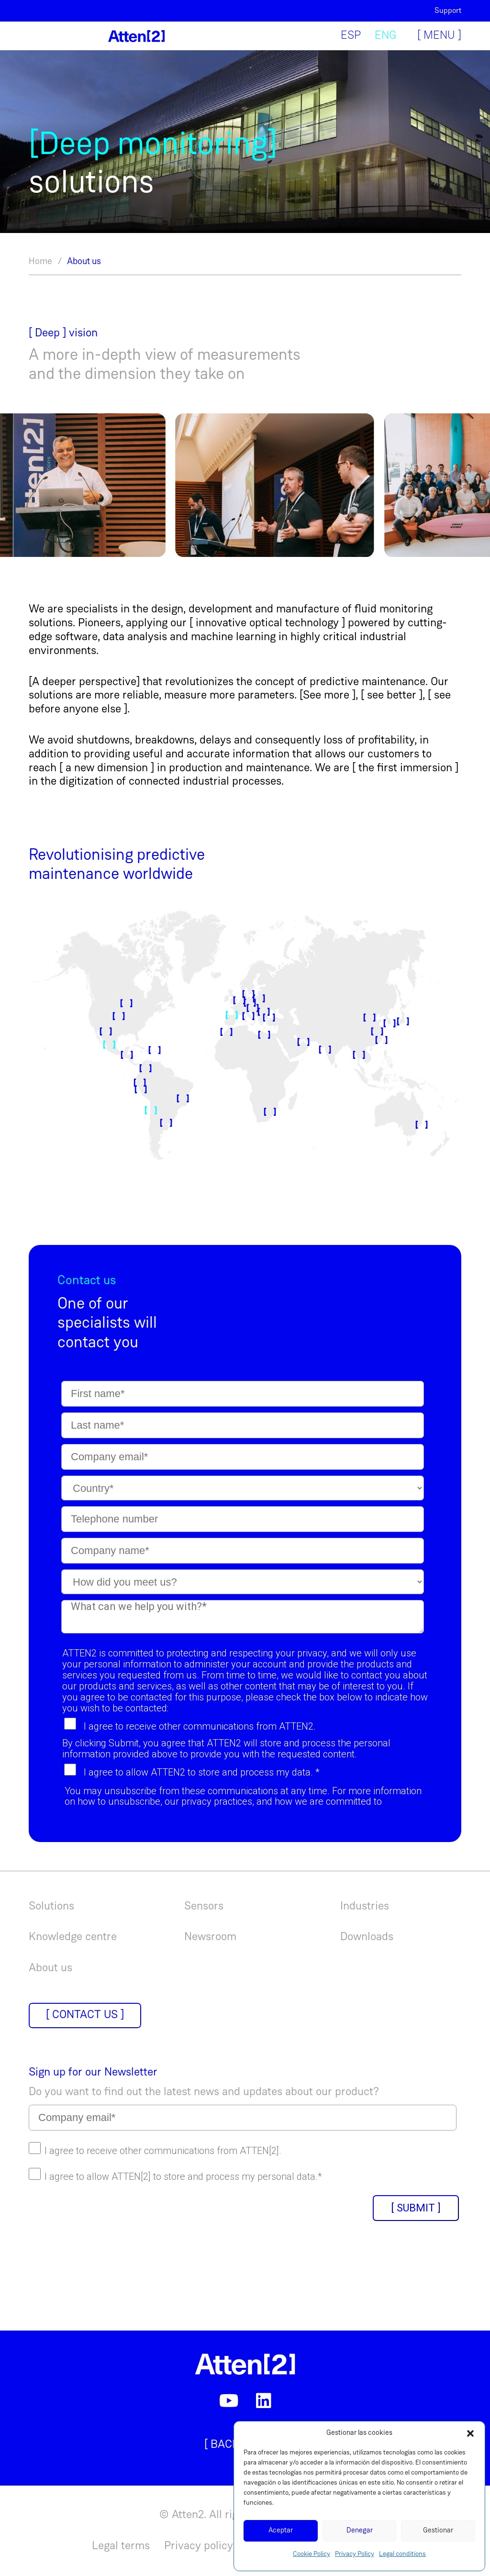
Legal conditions (402, 2554)
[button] (470, 2433)
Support (447, 11)
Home (40, 261)
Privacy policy (198, 2546)
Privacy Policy (354, 2554)
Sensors (203, 1906)
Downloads (366, 1937)
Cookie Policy (311, 2554)
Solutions (51, 1906)
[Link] (136, 36)
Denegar (359, 2530)
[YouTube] (229, 2400)
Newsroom (210, 1937)
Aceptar (280, 2530)
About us (84, 261)
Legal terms (121, 2546)
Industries (364, 1906)
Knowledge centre (73, 1937)
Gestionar (438, 2530)
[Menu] (436, 36)
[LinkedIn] (263, 2400)
